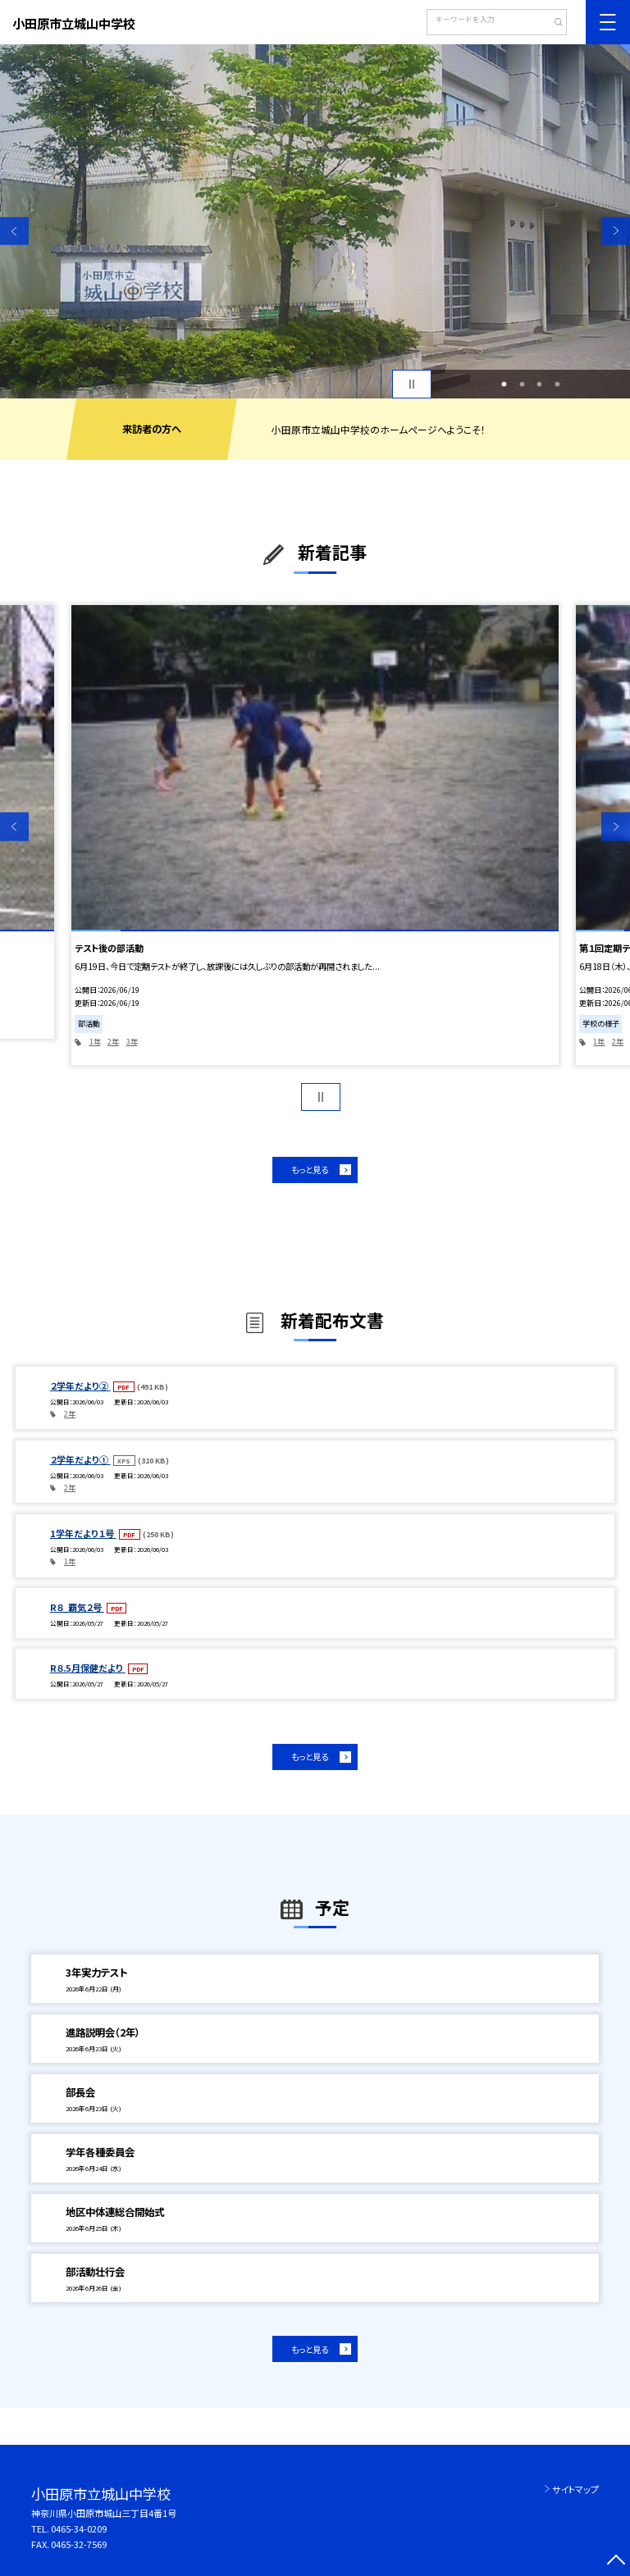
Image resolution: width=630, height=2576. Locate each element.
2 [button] (521, 384)
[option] (315, 221)
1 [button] (504, 384)
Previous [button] (14, 230)
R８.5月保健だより (88, 1667)
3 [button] (539, 384)
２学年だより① (80, 1459)
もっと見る (309, 1169)
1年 (95, 1041)
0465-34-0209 (79, 2528)
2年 (113, 1041)
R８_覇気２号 (77, 1606)
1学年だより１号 (83, 1533)
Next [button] (615, 230)
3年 (132, 1041)
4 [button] (557, 384)
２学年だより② (80, 1385)
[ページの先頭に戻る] (615, 2561)
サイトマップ (575, 2489)
